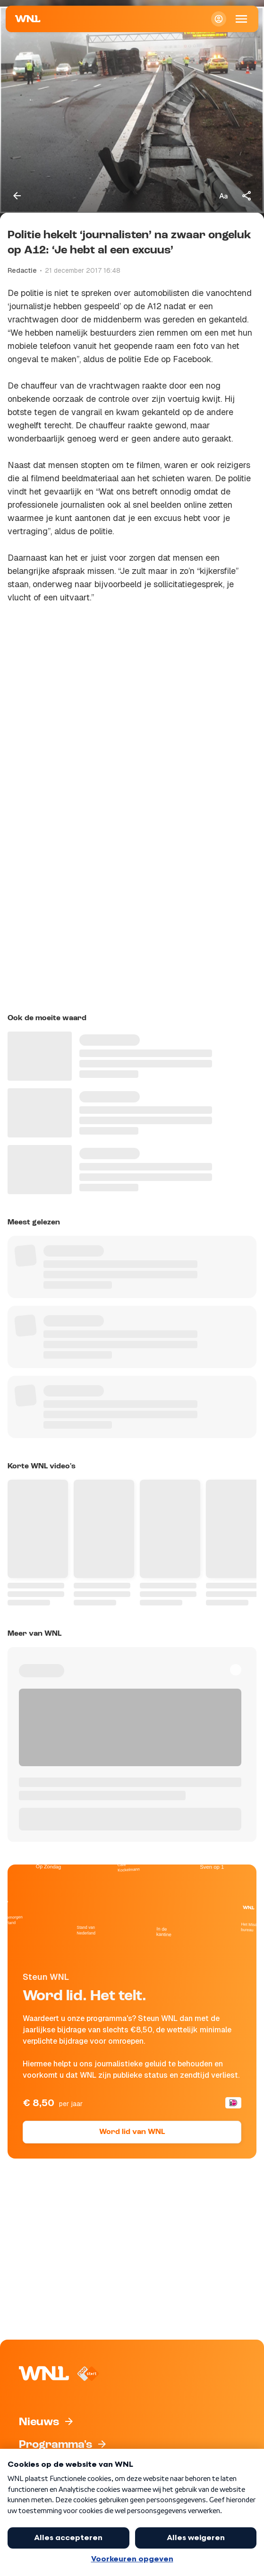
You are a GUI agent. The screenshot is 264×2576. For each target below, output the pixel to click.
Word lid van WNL (132, 2132)
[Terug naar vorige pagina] (17, 195)
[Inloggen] (218, 18)
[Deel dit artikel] (247, 195)
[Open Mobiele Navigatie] (241, 18)
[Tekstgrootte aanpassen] (223, 195)
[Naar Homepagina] (28, 19)
